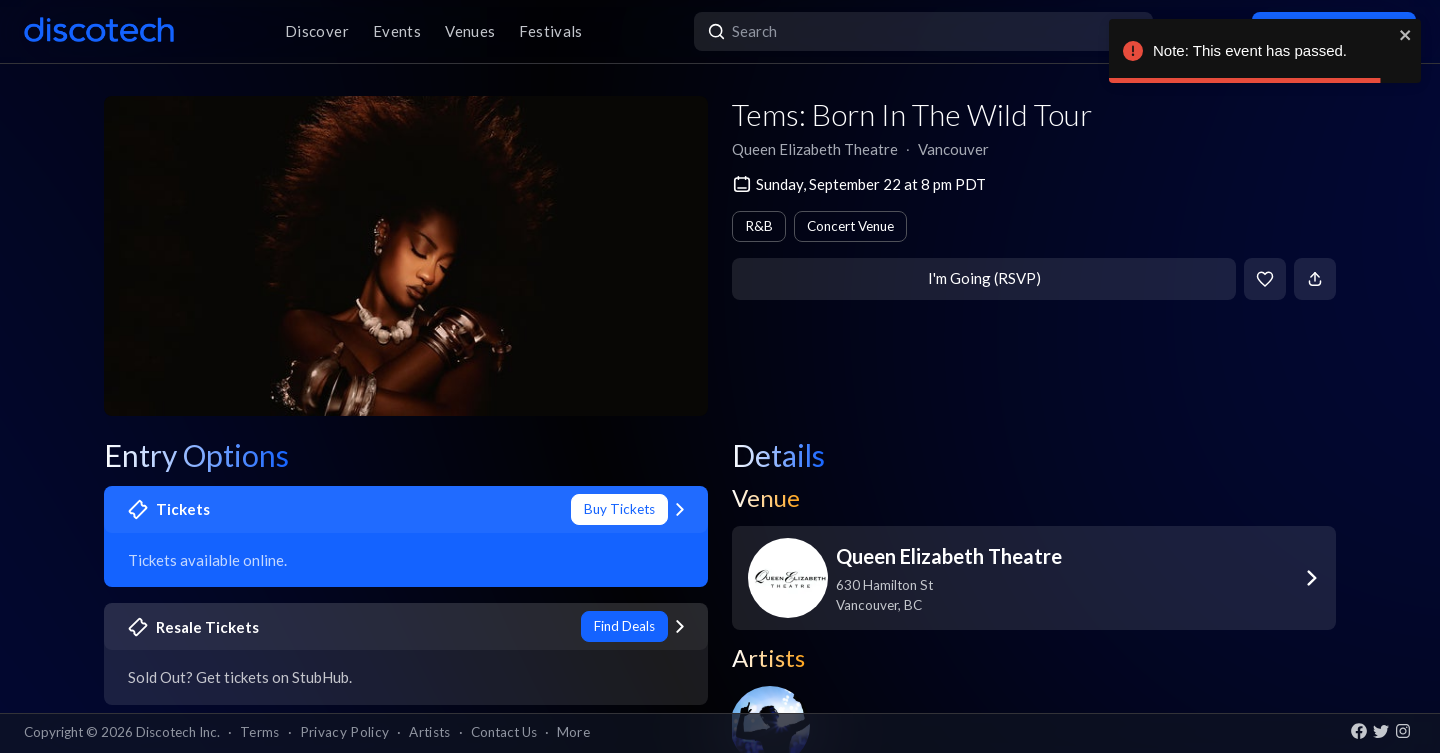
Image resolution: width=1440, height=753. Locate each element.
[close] (1406, 35)
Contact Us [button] (504, 732)
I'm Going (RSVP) (984, 278)
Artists (429, 732)
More (573, 732)
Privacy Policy (345, 732)
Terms (260, 732)
